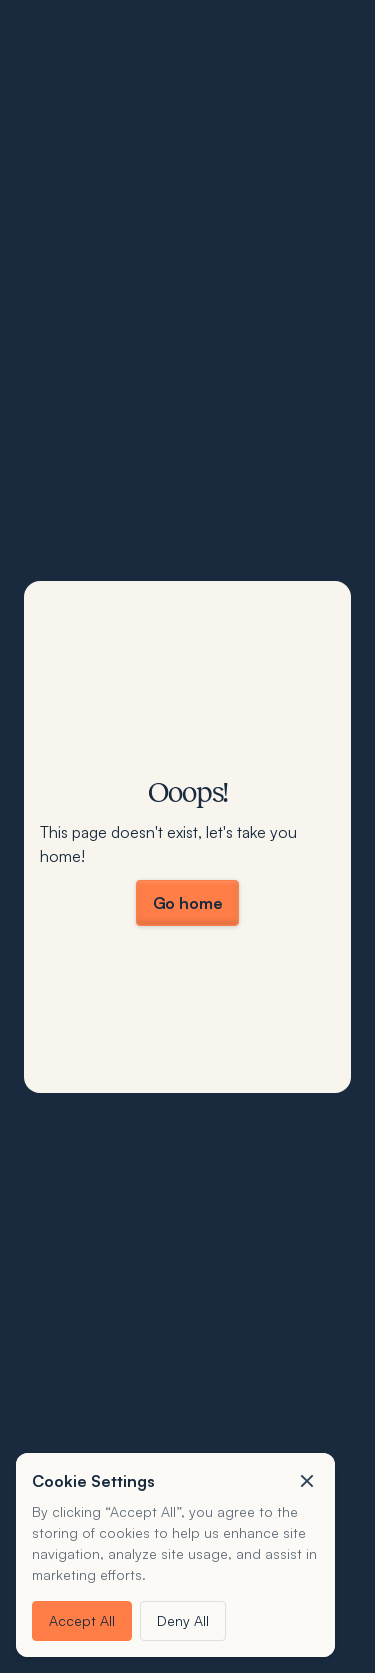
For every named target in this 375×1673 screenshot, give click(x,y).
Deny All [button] (183, 1620)
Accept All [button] (82, 1620)
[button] (307, 1481)
